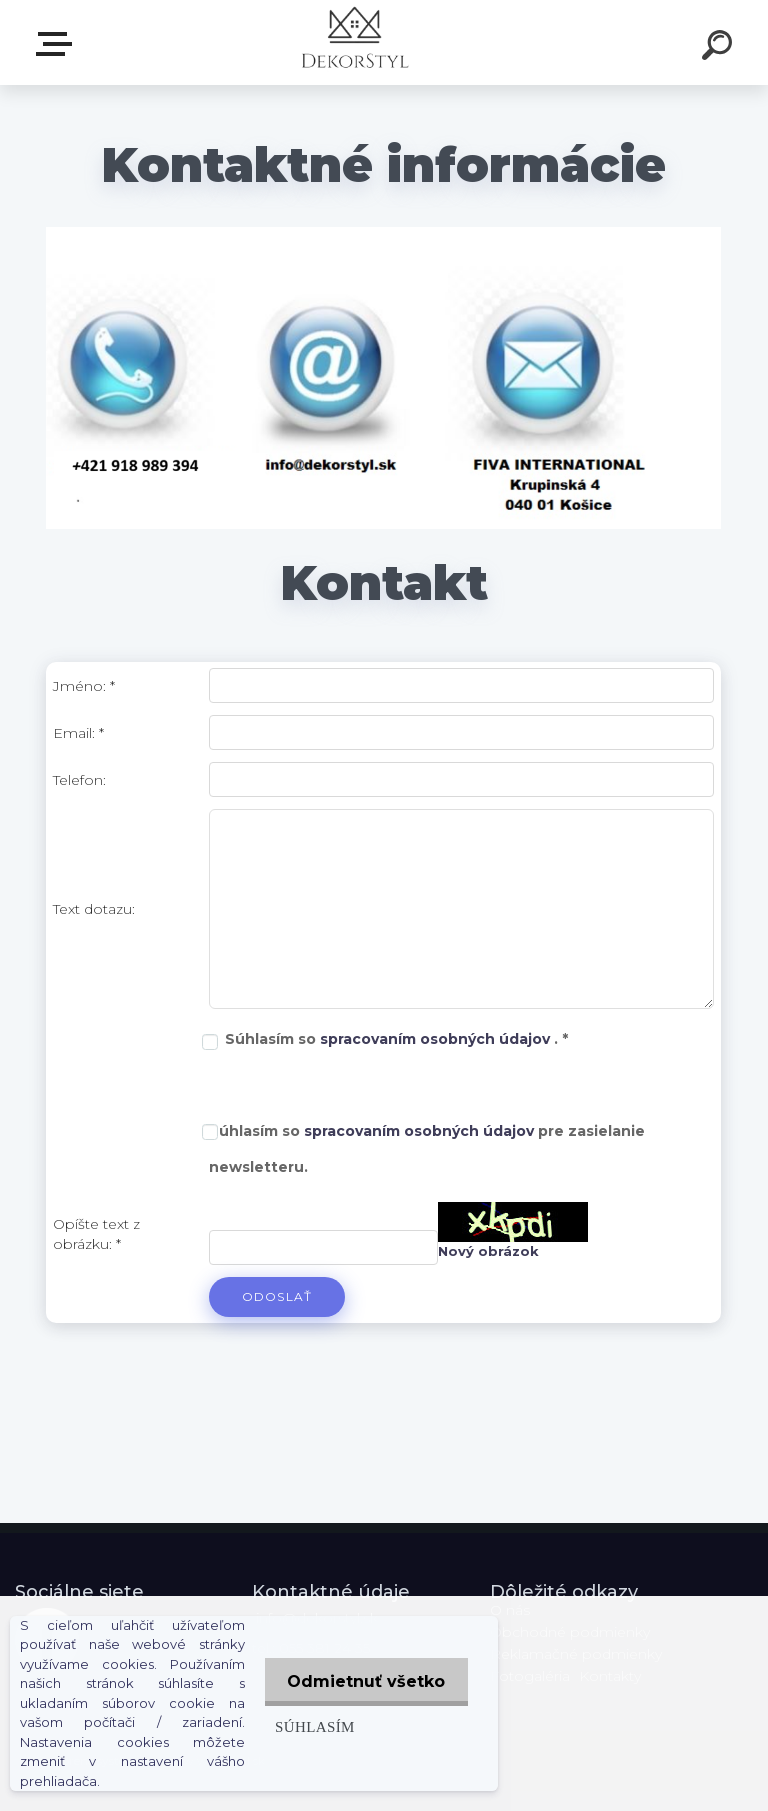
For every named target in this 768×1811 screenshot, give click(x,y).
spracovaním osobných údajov (437, 1039)
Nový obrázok (488, 1251)
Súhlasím (310, 1726)
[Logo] (354, 42)
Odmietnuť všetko (364, 1681)
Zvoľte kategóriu (58, 44)
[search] (720, 48)
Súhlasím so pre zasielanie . (427, 1149)
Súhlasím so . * (396, 1039)
